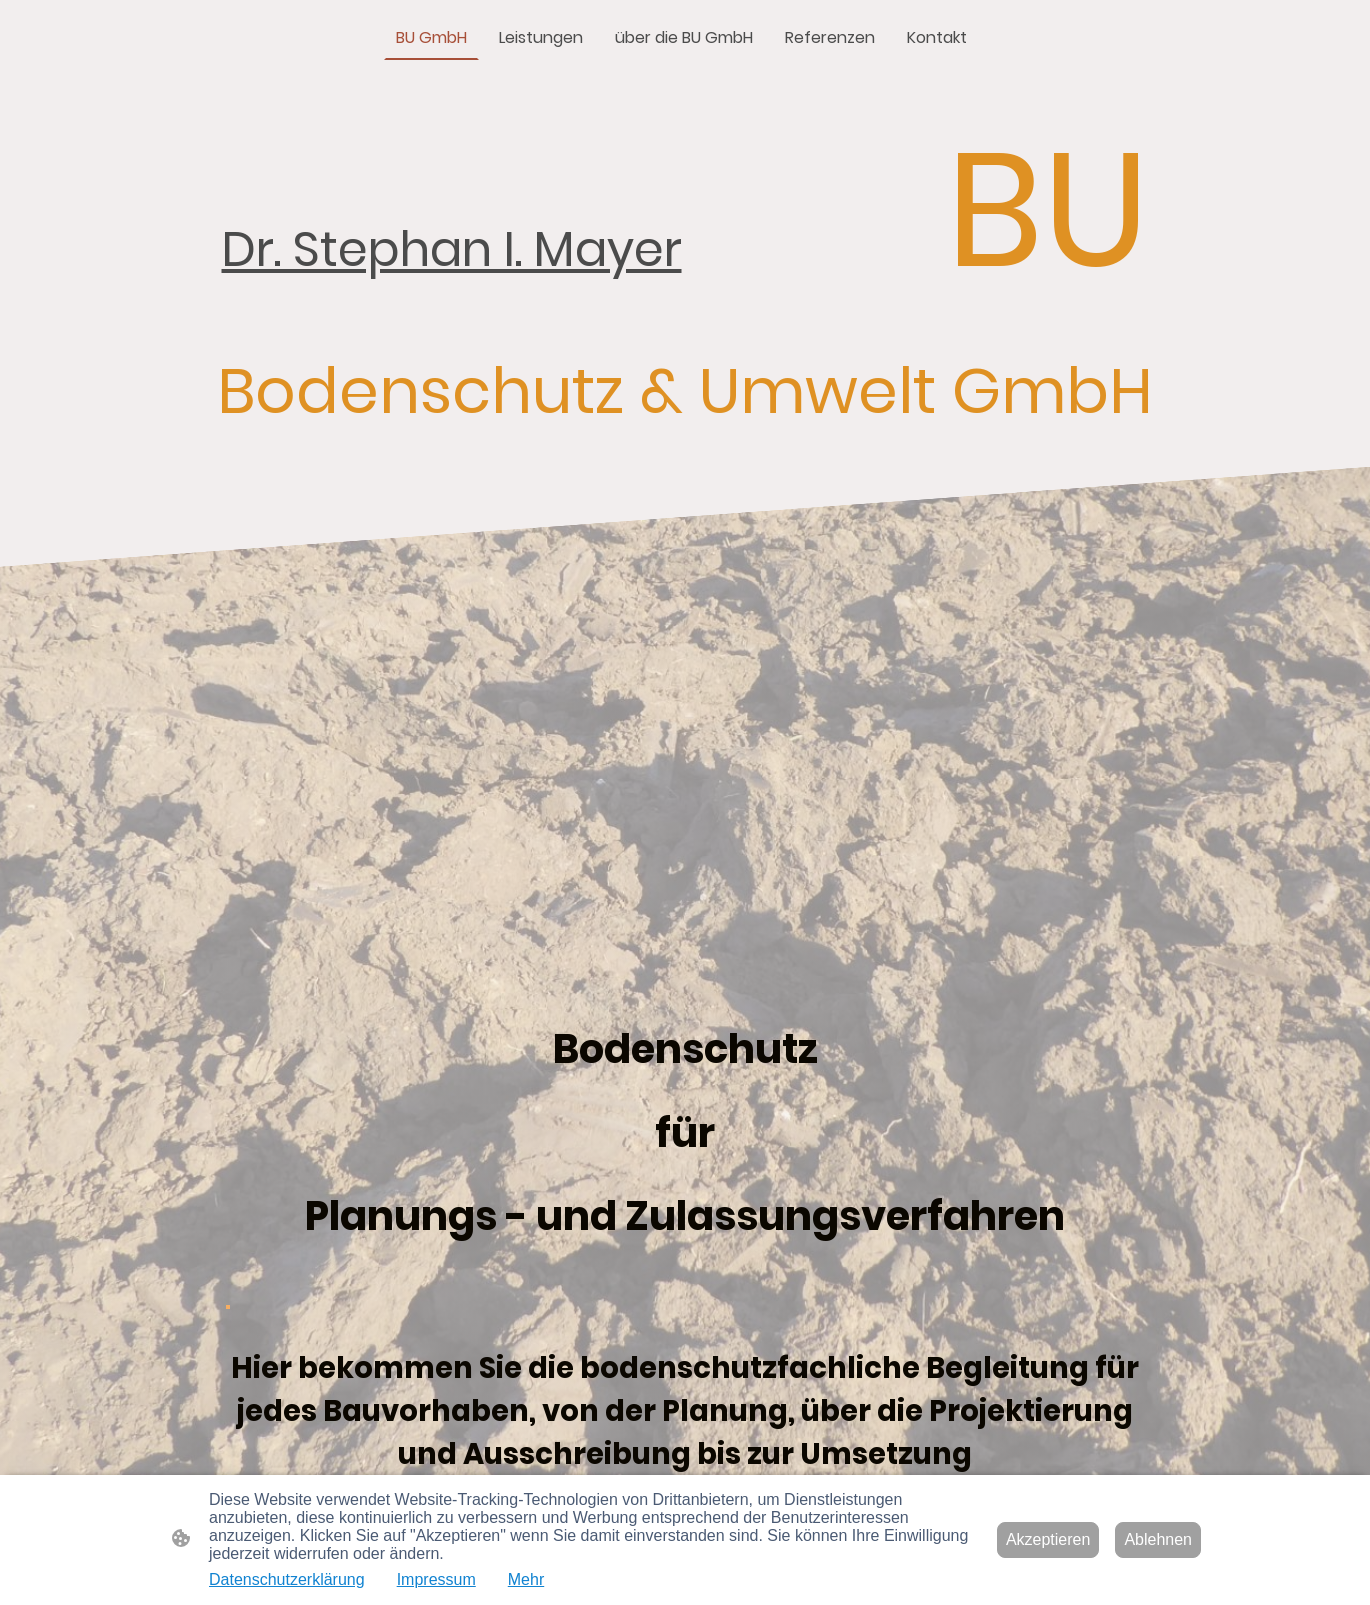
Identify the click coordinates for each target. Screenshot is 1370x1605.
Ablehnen (1158, 1539)
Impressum (436, 1579)
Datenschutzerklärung (287, 1579)
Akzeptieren (1048, 1539)
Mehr (526, 1579)
